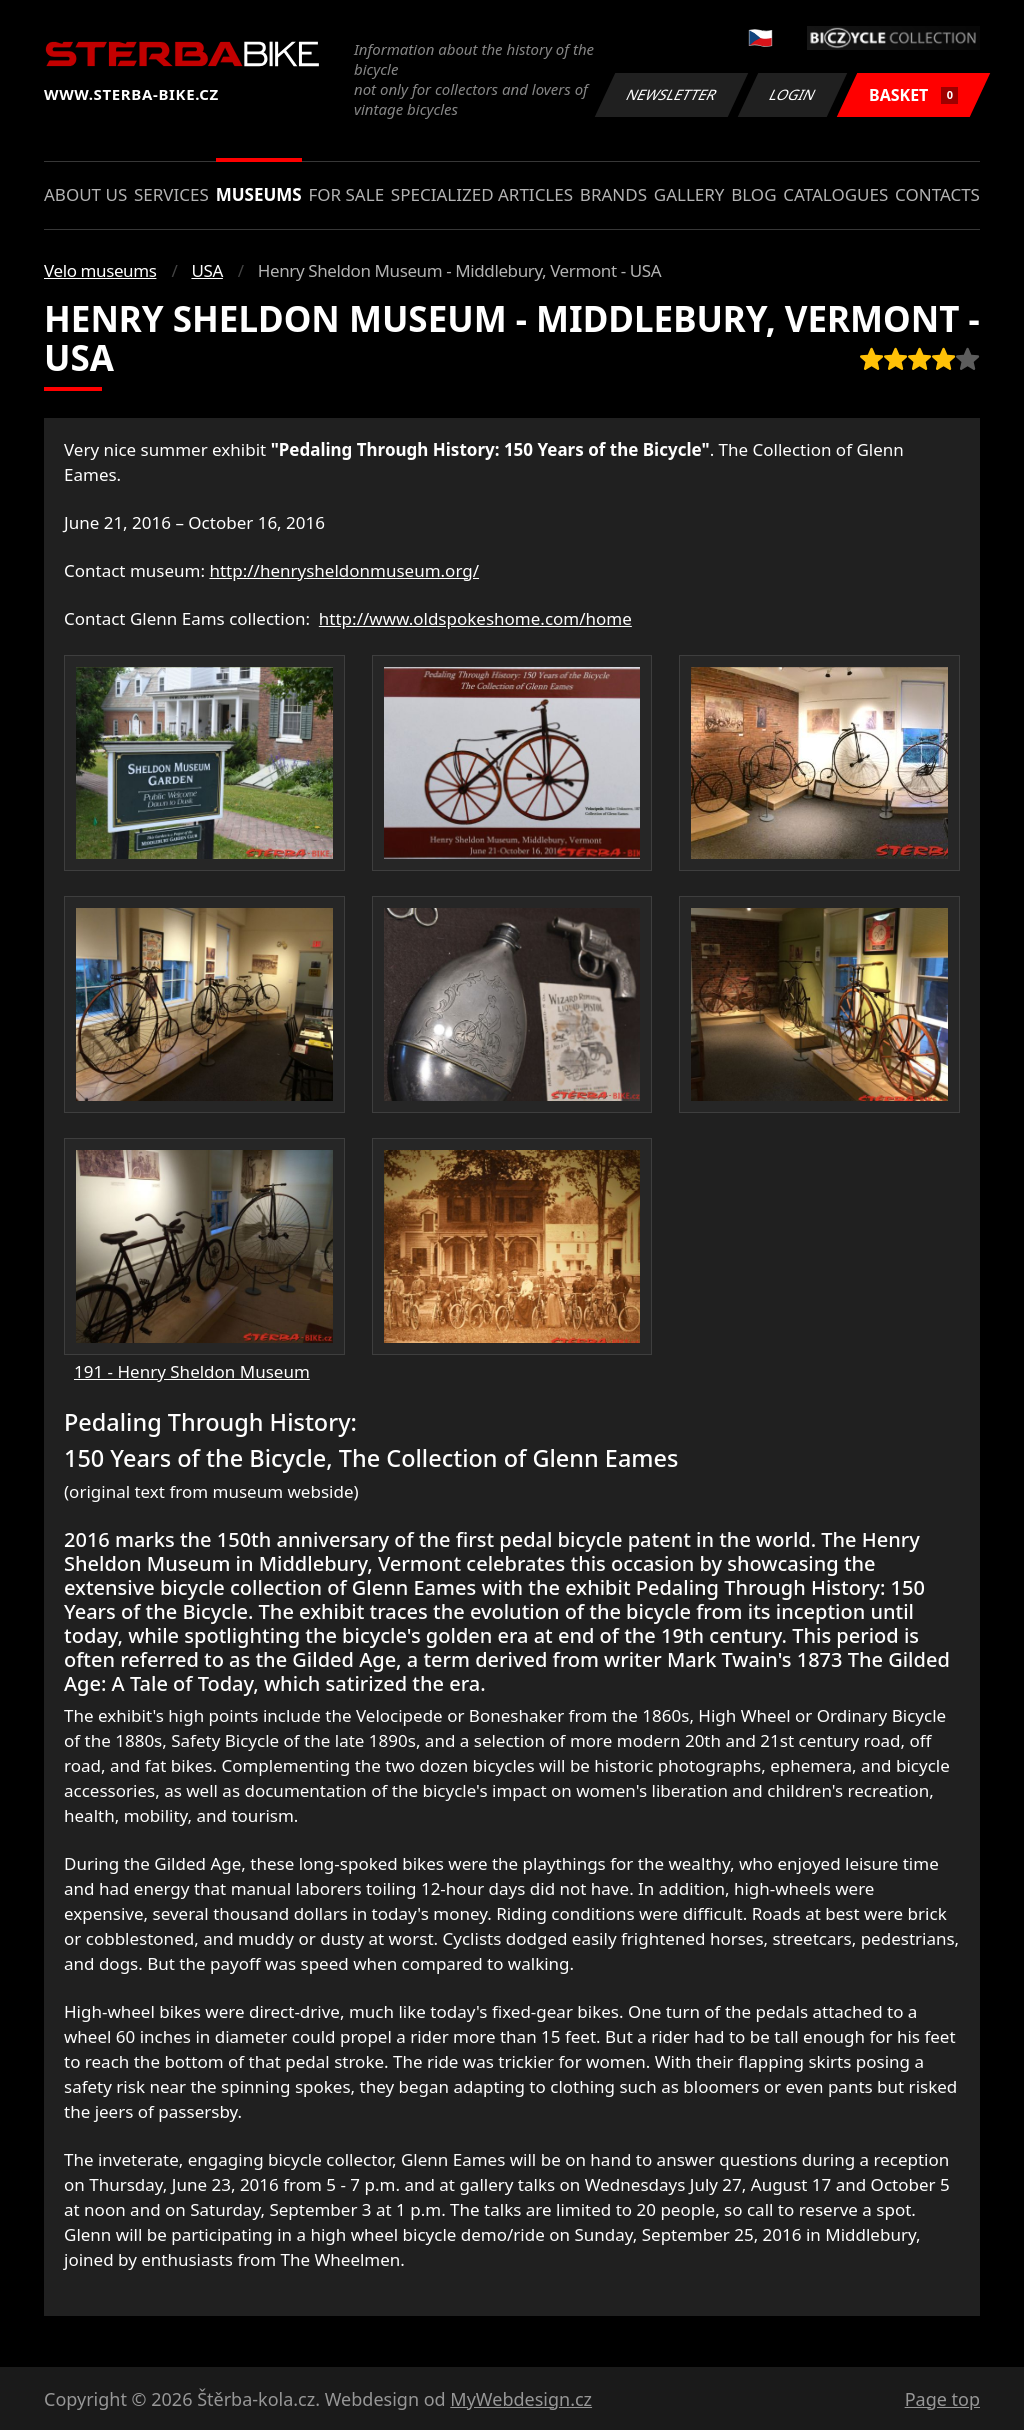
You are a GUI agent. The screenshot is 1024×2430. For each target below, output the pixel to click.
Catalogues (835, 194)
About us (85, 194)
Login (793, 94)
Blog (753, 194)
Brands (613, 194)
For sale (346, 194)
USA (206, 270)
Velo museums (100, 270)
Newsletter (671, 94)
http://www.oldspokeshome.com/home (475, 618)
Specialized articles (482, 194)
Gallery (689, 194)
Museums (259, 194)
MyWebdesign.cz (521, 2399)
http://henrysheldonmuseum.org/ (344, 570)
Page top (942, 2399)
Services (171, 194)
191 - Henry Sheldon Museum (192, 1371)
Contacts (937, 194)
